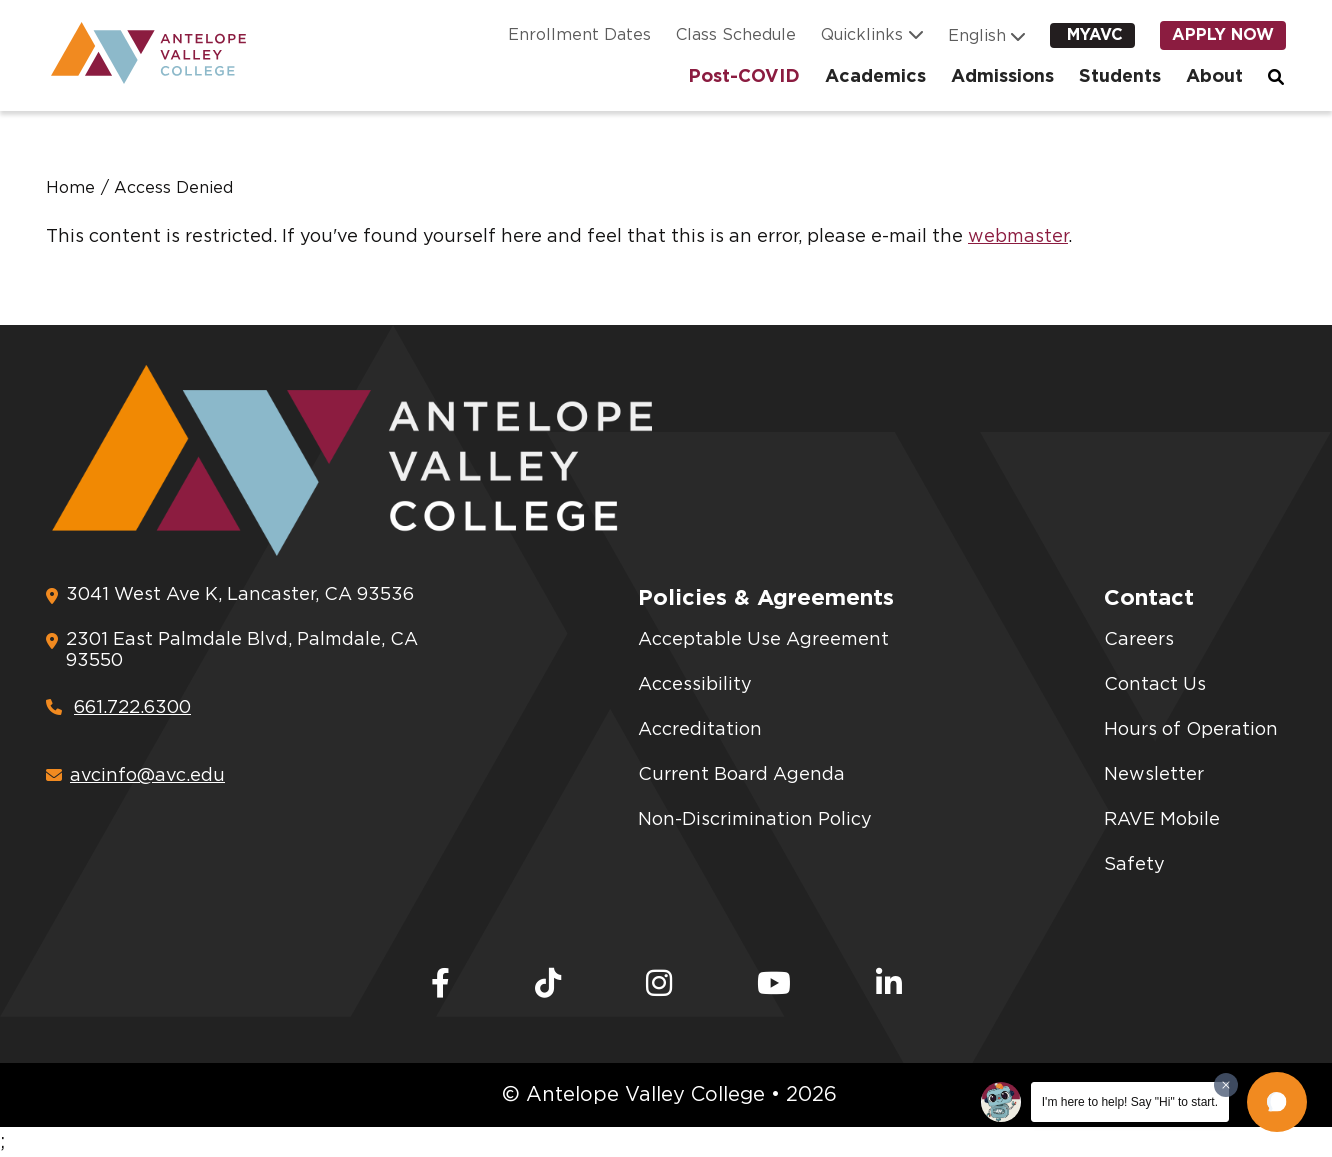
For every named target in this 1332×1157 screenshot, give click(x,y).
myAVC (1095, 35)
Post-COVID (744, 77)
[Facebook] (440, 985)
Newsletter (1154, 775)
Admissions (1002, 77)
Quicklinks (862, 35)
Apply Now (1223, 35)
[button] (1277, 1102)
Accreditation (700, 730)
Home (70, 188)
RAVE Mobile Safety (1162, 842)
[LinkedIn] (889, 985)
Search (1277, 77)
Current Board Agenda (741, 775)
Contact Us (1155, 685)
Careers (1139, 640)
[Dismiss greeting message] (1226, 1085)
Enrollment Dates (579, 35)
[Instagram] (659, 985)
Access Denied (173, 188)
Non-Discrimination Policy (755, 820)
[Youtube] (774, 985)
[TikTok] (548, 985)
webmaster (1018, 237)
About (1214, 77)
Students (1120, 77)
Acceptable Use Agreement (763, 640)
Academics (875, 77)
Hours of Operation (1191, 730)
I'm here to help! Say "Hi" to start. (1130, 1102)
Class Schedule (736, 35)
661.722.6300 (118, 708)
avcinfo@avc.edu (135, 776)
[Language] (981, 36)
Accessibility (695, 685)
